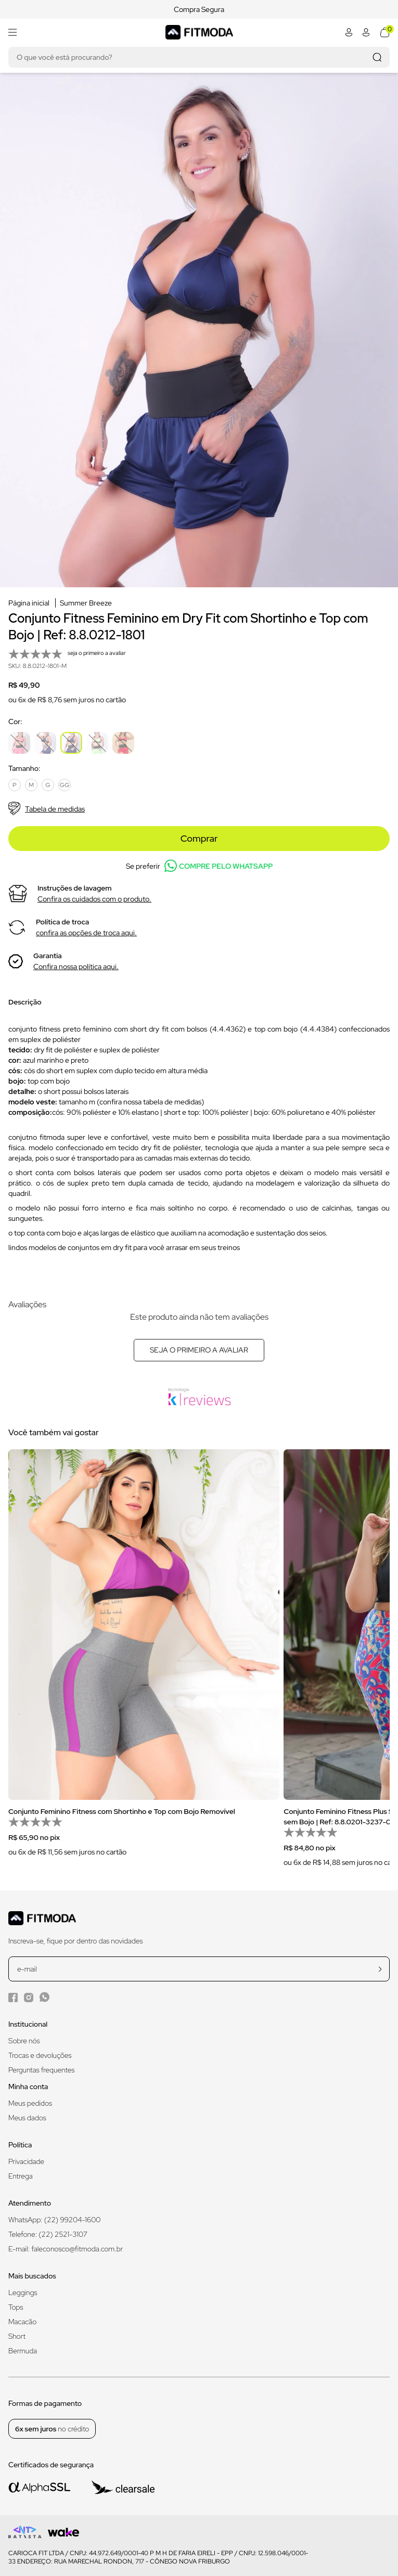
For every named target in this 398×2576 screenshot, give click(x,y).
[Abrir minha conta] (348, 32)
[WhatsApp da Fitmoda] (44, 1997)
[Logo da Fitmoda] (199, 32)
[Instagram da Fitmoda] (28, 1997)
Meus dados (27, 2117)
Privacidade (26, 2161)
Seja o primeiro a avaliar (199, 1350)
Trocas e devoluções (40, 2055)
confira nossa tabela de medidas (150, 1101)
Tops (15, 2307)
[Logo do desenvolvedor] (25, 2532)
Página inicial (28, 603)
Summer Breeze (86, 603)
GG (65, 785)
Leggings (22, 2292)
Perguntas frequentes (41, 2070)
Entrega (20, 2176)
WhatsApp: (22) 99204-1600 (54, 2219)
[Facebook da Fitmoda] (13, 1997)
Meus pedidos (30, 2103)
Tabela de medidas (46, 809)
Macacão (22, 2321)
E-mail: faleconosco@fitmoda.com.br (65, 2248)
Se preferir (199, 865)
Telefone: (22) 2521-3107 (47, 2234)
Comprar (199, 838)
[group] (143, 1659)
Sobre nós (24, 2040)
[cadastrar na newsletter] (380, 1969)
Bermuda (22, 2350)
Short (16, 2336)
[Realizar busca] (377, 57)
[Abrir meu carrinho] (385, 32)
